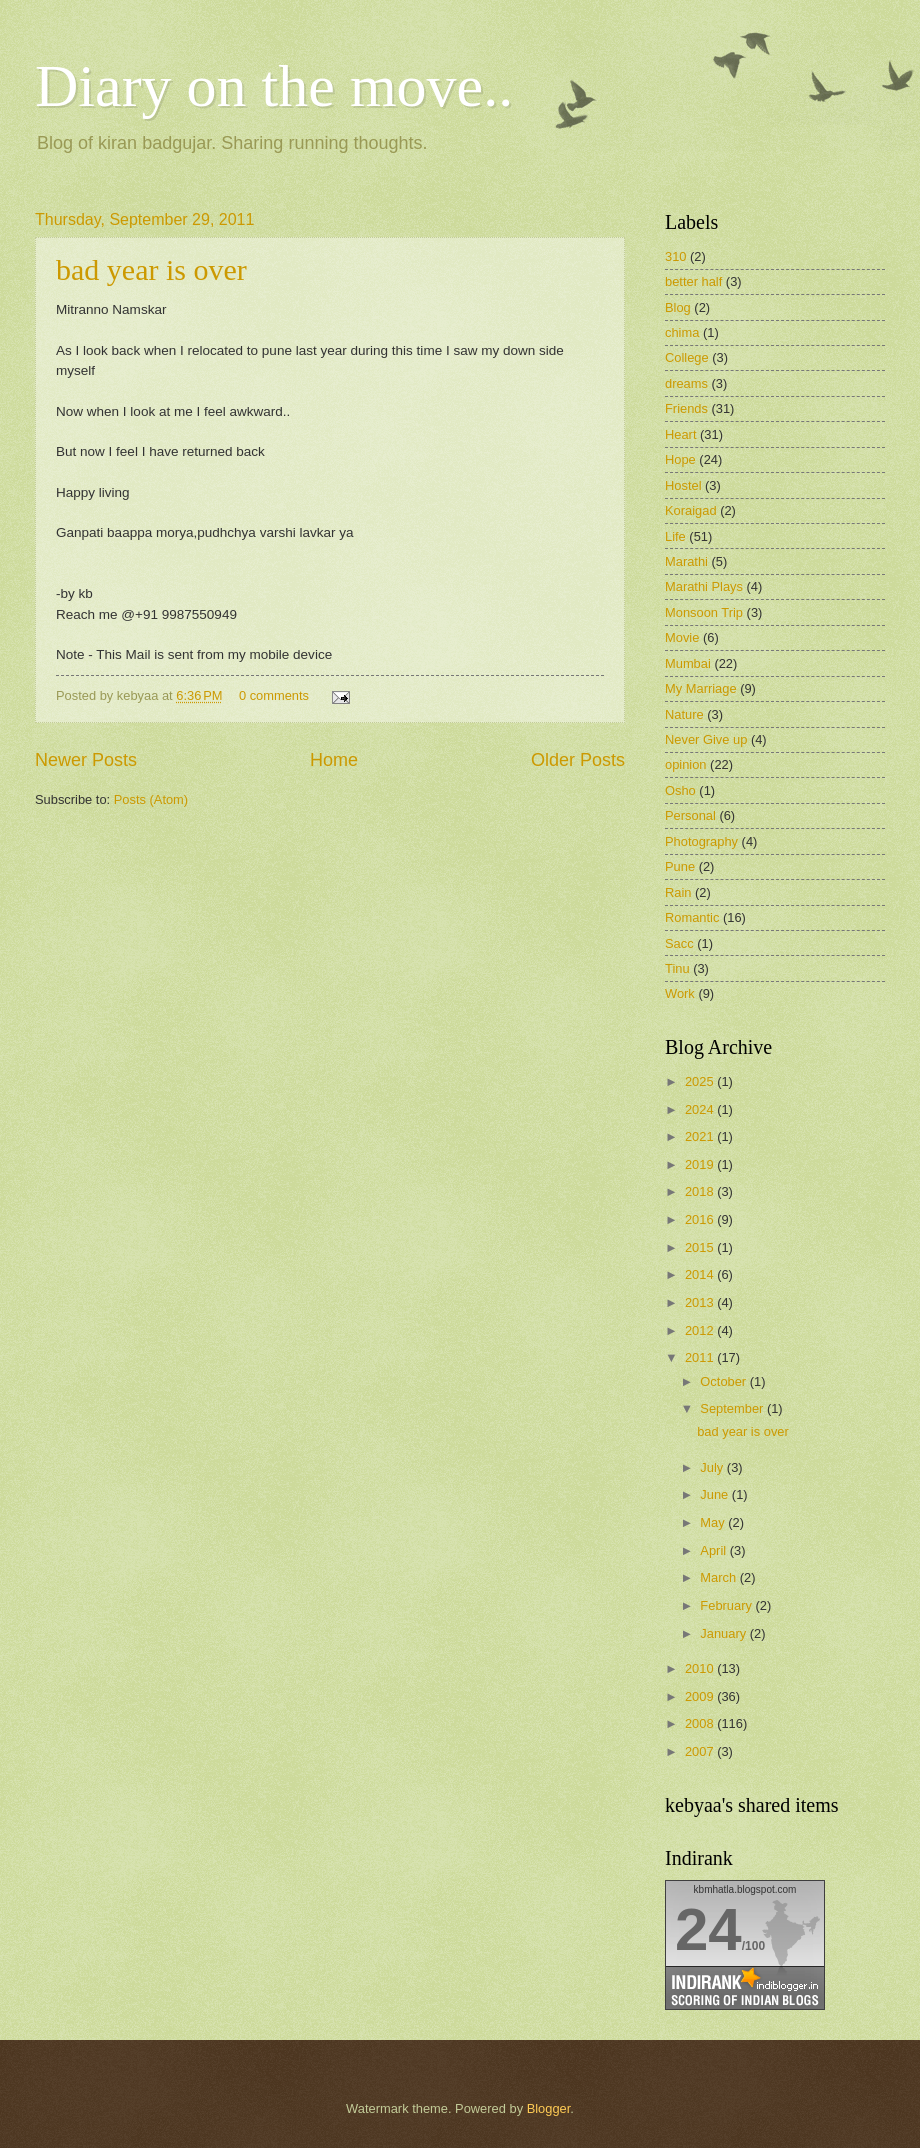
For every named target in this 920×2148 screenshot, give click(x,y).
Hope (680, 459)
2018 (701, 1191)
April (714, 1550)
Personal (690, 815)
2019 (701, 1164)
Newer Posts (86, 760)
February (727, 1605)
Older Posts (578, 760)
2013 (701, 1302)
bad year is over (151, 269)
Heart (680, 434)
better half (693, 281)
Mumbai (688, 663)
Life (675, 536)
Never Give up (706, 739)
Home (334, 760)
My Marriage (701, 688)
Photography (701, 841)
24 (708, 1929)
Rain (678, 892)
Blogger (549, 2108)
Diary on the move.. (274, 86)
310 (675, 256)
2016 (701, 1219)
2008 (701, 1723)
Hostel (683, 485)
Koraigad (691, 510)
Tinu (677, 968)
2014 (701, 1274)
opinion (686, 764)
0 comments (274, 695)
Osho (680, 790)
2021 (701, 1136)
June (716, 1494)
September (733, 1408)
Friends (686, 408)
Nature (684, 714)
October (724, 1381)
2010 (701, 1668)
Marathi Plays (704, 586)
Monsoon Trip (704, 612)
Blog (678, 307)
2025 (701, 1081)
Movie (682, 637)
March (719, 1577)
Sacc (679, 943)
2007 (701, 1751)
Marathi (686, 561)
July (713, 1467)
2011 (701, 1357)
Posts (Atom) (151, 799)
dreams (686, 383)
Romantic (692, 917)
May (714, 1522)
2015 (701, 1247)
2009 (701, 1696)
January (724, 1633)
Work (680, 993)
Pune (680, 866)
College (687, 357)
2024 (701, 1109)
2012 (701, 1330)
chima (682, 332)
